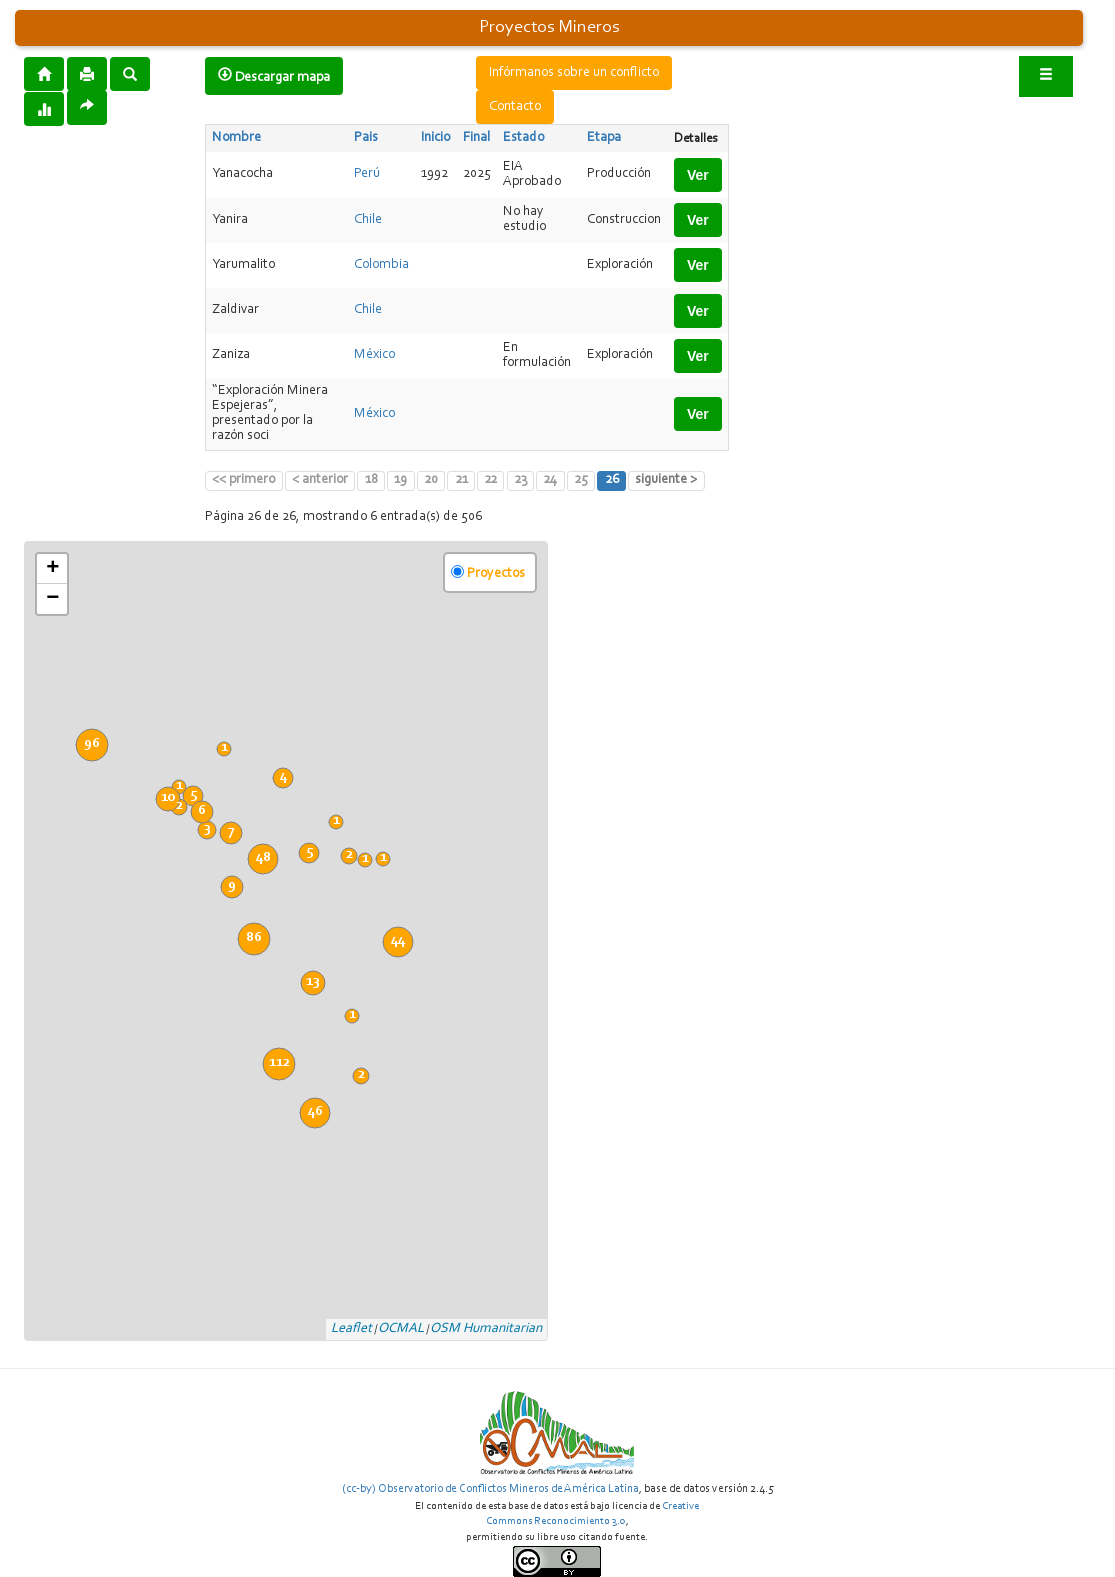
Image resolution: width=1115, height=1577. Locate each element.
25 (581, 480)
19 (400, 480)
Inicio (435, 138)
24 (550, 480)
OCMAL (401, 1329)
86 (254, 938)
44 (398, 941)
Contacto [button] (515, 107)
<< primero (243, 480)
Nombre (236, 138)
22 (490, 480)
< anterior (320, 480)
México (374, 355)
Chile (368, 220)
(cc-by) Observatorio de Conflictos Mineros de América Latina (490, 1489)
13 (313, 982)
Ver (698, 175)
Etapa (604, 138)
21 (461, 480)
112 (279, 1063)
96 (92, 744)
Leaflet (351, 1329)
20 (431, 480)
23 (520, 480)
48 (263, 858)
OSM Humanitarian (486, 1329)
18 (371, 480)
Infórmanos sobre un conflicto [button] (574, 73)
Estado (523, 138)
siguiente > (666, 480)
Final (476, 138)
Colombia (381, 265)
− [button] (52, 599)
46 (315, 1112)
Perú (367, 174)
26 (612, 480)
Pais (366, 138)
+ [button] (52, 569)
